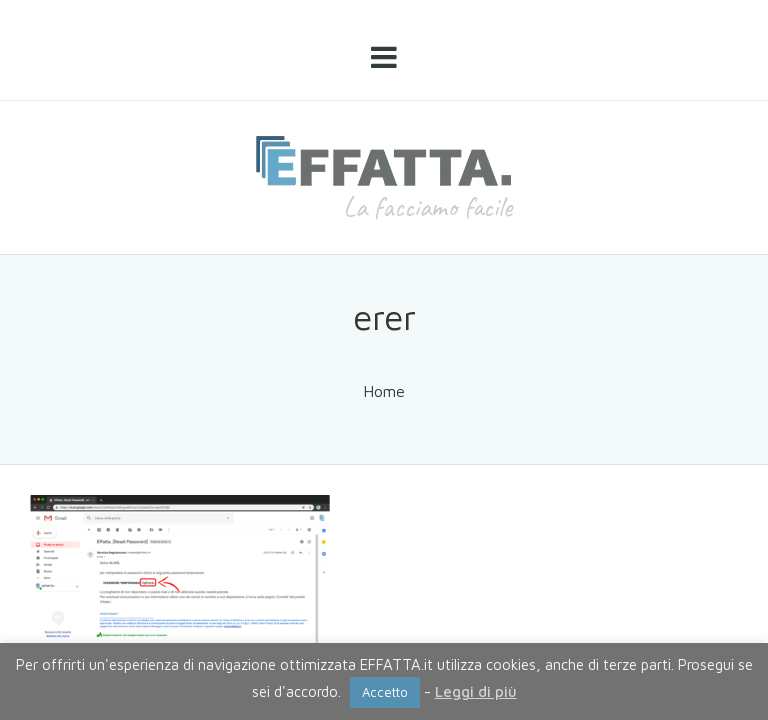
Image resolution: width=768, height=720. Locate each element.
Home (384, 391)
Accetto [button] (385, 692)
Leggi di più (476, 691)
